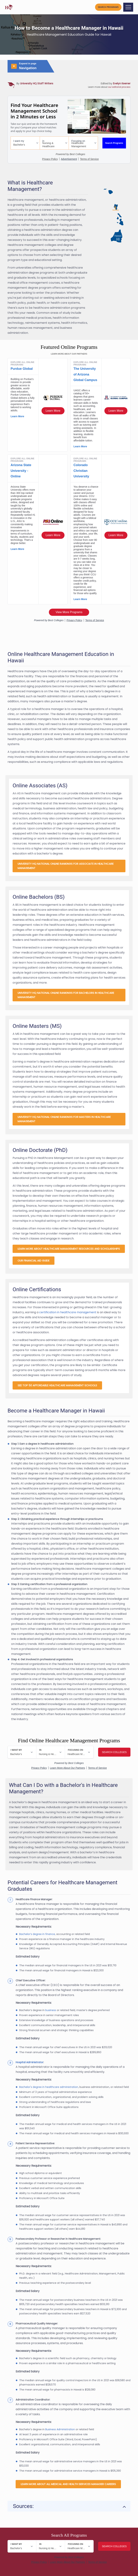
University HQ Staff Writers (36, 83)
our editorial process (119, 86)
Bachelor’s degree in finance (37, 1934)
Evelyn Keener (121, 83)
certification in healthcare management (67, 1312)
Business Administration (60, 2429)
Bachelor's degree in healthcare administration (48, 2087)
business (50, 2010)
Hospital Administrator (29, 2062)
